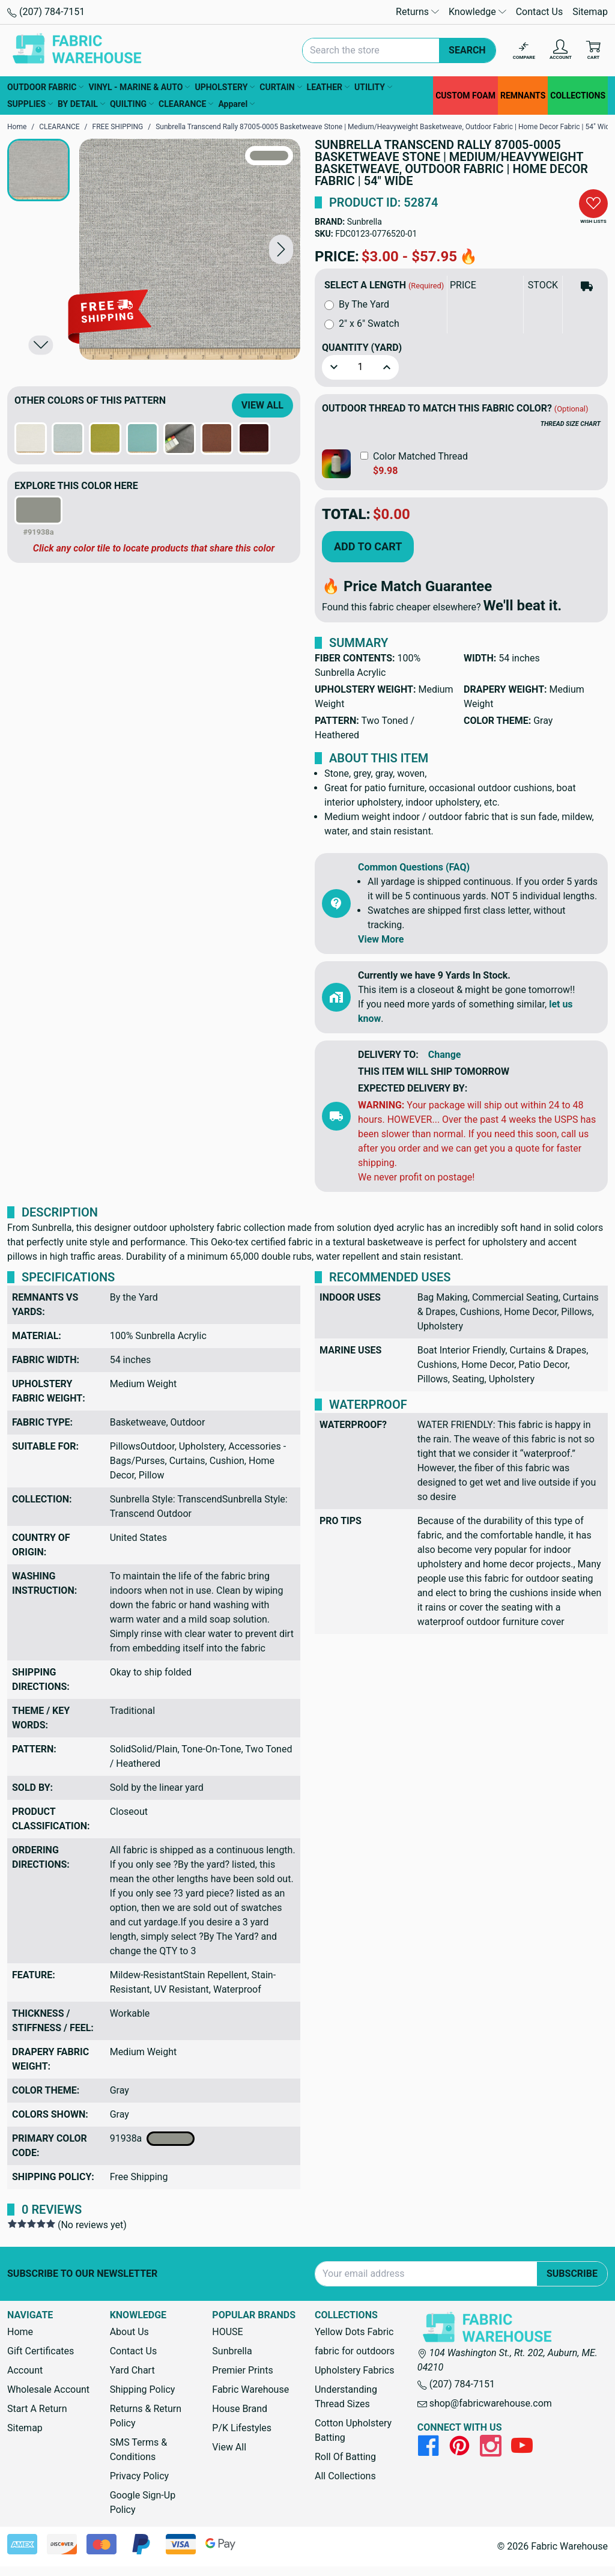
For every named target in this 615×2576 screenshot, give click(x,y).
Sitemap (590, 11)
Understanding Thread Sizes (346, 2397)
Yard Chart (132, 2370)
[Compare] (524, 51)
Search (467, 50)
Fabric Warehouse (250, 2389)
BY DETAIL (81, 104)
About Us (129, 2332)
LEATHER (328, 87)
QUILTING (132, 104)
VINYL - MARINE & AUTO (139, 87)
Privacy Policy (139, 2476)
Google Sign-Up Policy (142, 2502)
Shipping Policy (142, 2389)
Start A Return (37, 2408)
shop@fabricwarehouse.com (484, 2403)
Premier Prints (242, 2370)
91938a (152, 2138)
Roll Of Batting (345, 2456)
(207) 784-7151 (46, 11)
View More (381, 939)
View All (262, 405)
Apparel (236, 104)
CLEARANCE (186, 104)
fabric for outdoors (355, 2351)
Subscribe (572, 2273)
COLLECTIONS (577, 95)
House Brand (239, 2408)
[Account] (561, 51)
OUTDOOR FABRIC (45, 87)
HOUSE (227, 2332)
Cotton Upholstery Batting (353, 2430)
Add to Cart (368, 546)
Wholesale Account (48, 2389)
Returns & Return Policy (145, 2416)
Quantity (362, 347)
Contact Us (539, 11)
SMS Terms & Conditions (139, 2449)
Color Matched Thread (420, 456)
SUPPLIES (30, 104)
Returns (417, 11)
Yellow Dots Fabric (354, 2332)
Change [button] (444, 1054)
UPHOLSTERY (225, 87)
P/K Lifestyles (241, 2428)
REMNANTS (522, 95)
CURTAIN (280, 87)
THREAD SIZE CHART (571, 424)
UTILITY (373, 87)
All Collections (345, 2476)
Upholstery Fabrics (354, 2370)
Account (25, 2370)
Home (20, 2332)
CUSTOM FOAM (465, 95)
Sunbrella (364, 221)
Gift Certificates (40, 2351)
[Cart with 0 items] (593, 51)
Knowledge (477, 11)
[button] (281, 249)
